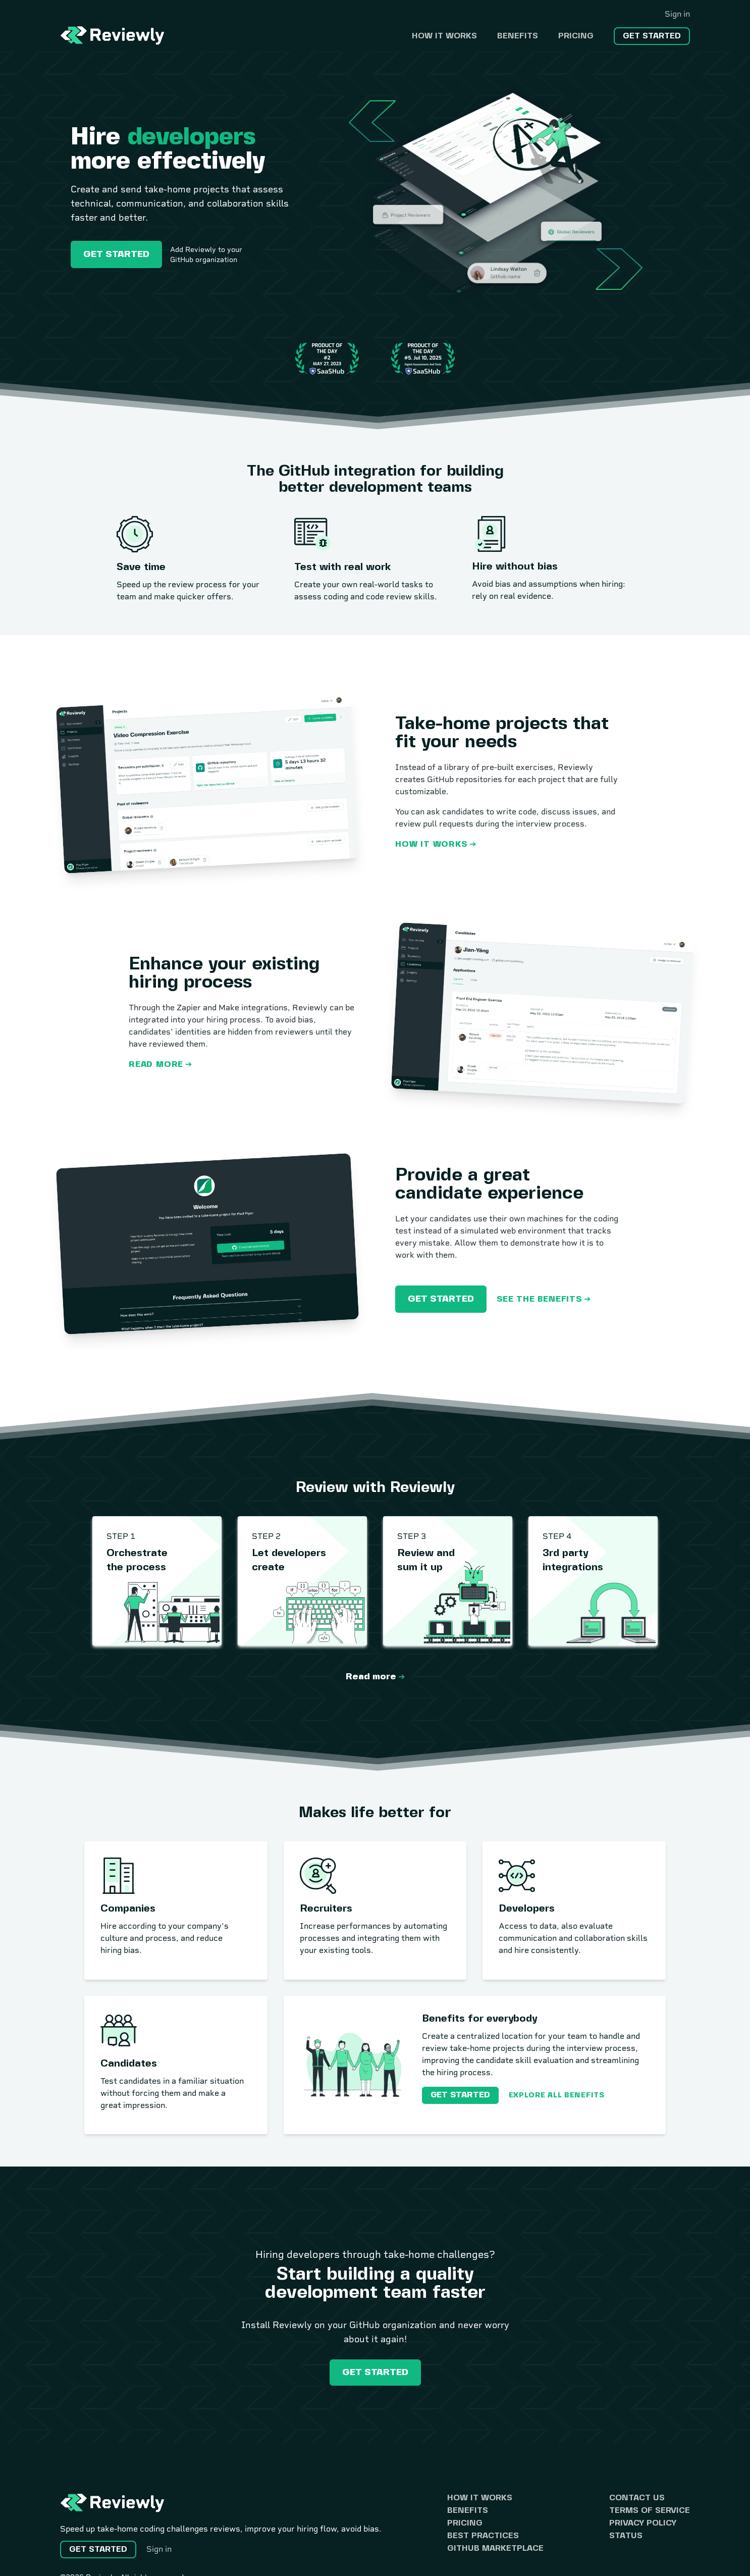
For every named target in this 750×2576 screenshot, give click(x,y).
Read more (156, 1064)
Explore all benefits (557, 2095)
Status (625, 2536)
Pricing (576, 36)
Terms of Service (649, 2510)
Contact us (637, 2498)
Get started (652, 36)
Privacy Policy (642, 2523)
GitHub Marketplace (495, 2548)
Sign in (677, 14)
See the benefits (539, 1299)
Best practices (483, 2536)
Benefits (517, 36)
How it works (444, 36)
